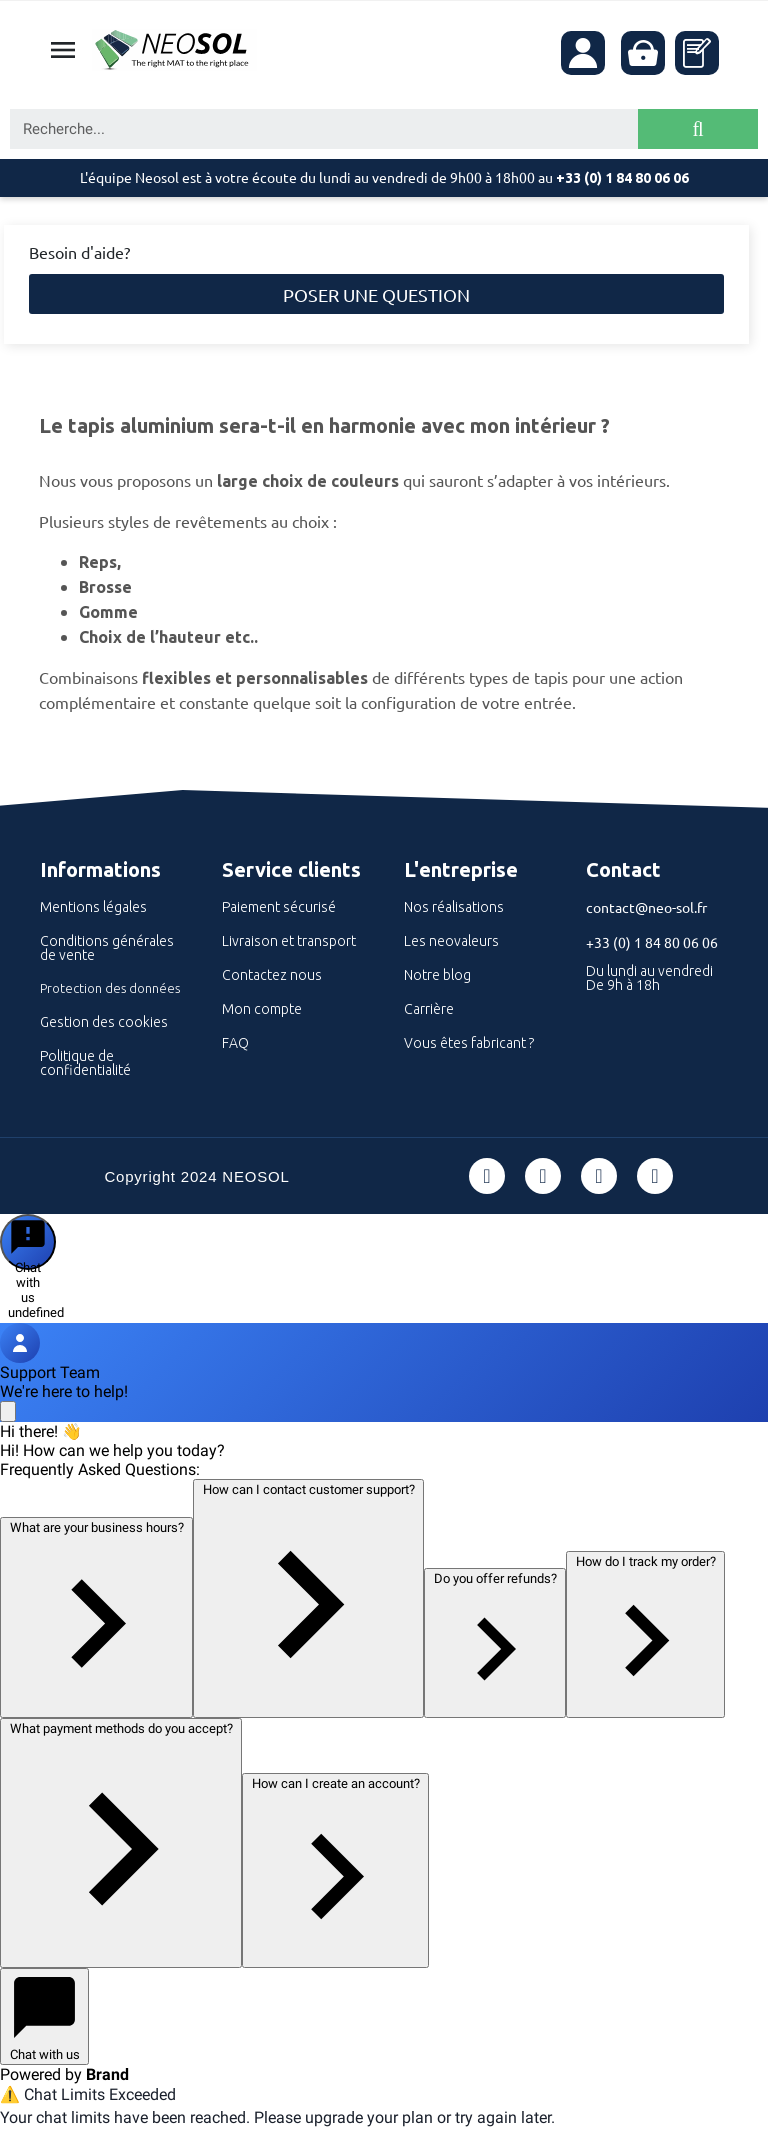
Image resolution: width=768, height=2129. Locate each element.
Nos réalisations (454, 907)
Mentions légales (93, 907)
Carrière (429, 1009)
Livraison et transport (289, 941)
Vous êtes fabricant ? (469, 1043)
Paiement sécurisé (279, 907)
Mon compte (262, 1009)
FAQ (235, 1043)
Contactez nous (272, 975)
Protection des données (110, 988)
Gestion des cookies (104, 1022)
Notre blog (437, 975)
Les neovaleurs (451, 941)
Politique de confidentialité (85, 1063)
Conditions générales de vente (107, 948)
